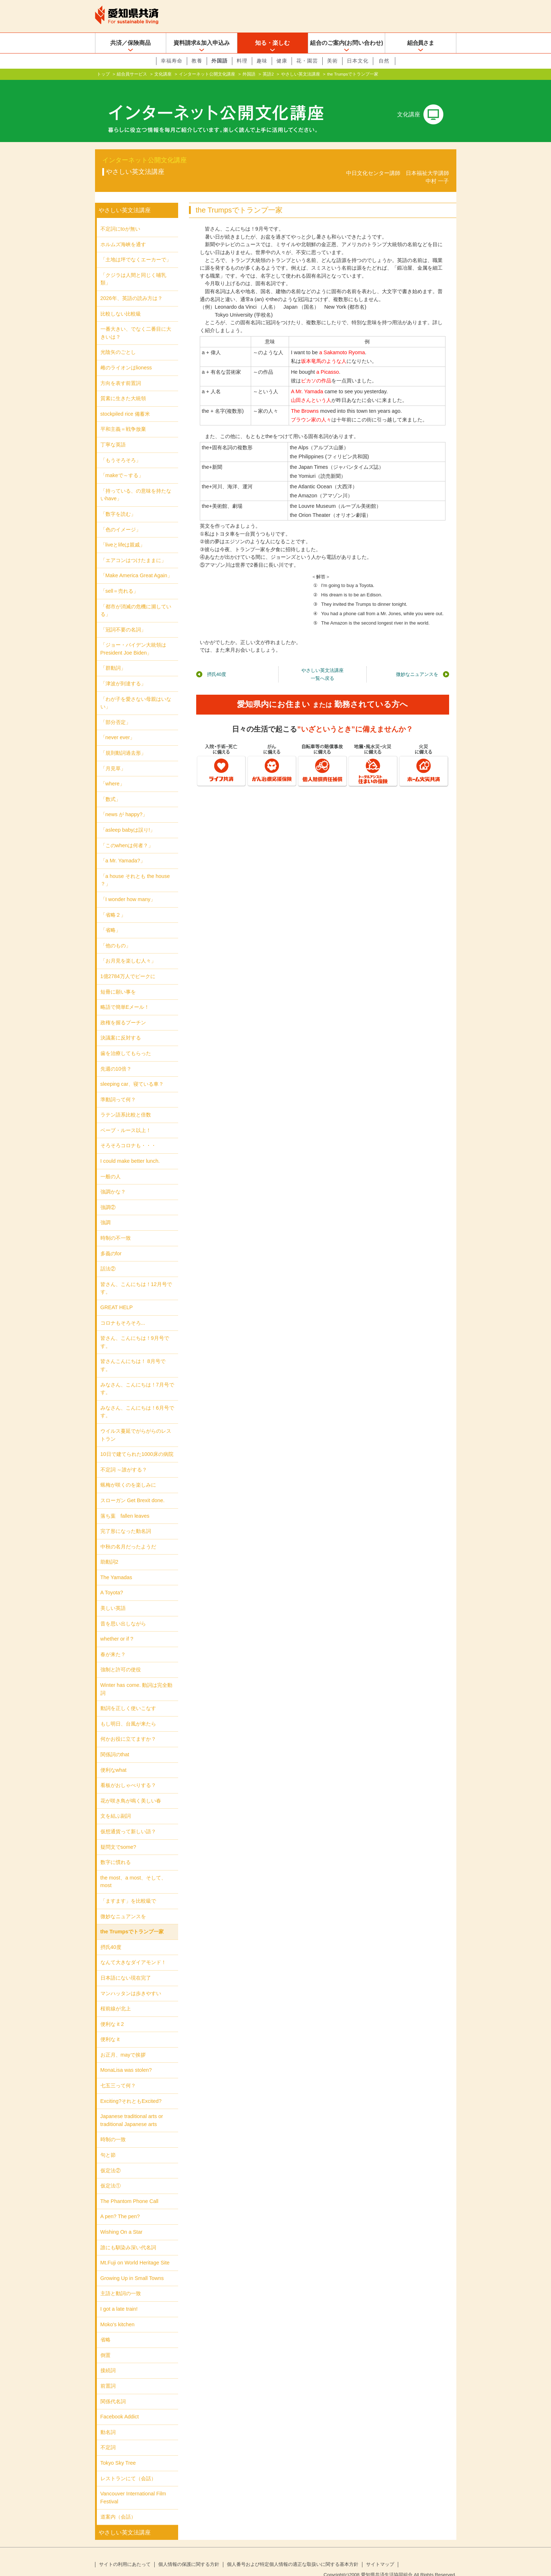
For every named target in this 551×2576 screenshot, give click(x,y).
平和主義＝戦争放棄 (123, 417)
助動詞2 (109, 1550)
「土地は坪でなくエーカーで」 (135, 248)
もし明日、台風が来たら (128, 1712)
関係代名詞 (113, 2389)
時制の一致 (113, 2128)
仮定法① (110, 2174)
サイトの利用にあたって (125, 2552)
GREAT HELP (116, 1296)
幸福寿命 (171, 61)
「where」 (112, 772)
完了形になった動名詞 (125, 1519)
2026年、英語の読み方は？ (131, 287)
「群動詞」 (113, 656)
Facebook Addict (119, 2405)
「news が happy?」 (124, 803)
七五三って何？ (118, 2074)
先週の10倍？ (116, 1057)
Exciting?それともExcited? (131, 2089)
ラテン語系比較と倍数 (125, 1103)
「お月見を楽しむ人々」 (128, 949)
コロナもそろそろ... (122, 1311)
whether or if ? (116, 1627)
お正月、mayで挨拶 (123, 2043)
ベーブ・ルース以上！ (125, 1119)
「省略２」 (113, 903)
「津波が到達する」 (123, 672)
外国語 (219, 61)
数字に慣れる (115, 1850)
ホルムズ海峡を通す (123, 233)
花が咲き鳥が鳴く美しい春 (130, 1789)
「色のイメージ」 (120, 517)
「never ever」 (117, 726)
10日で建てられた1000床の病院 (136, 1442)
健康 (281, 61)
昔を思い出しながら (123, 1612)
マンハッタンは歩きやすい (130, 1981)
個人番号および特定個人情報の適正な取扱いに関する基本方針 (292, 2552)
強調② (108, 1196)
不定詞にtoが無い (120, 217)
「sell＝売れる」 (119, 579)
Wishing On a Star (121, 2220)
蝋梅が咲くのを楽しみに (128, 1473)
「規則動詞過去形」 (123, 741)
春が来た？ (113, 1643)
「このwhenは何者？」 (126, 834)
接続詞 (108, 2359)
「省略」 (110, 918)
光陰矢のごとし (118, 340)
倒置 (105, 2343)
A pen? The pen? (120, 2205)
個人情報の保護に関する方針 (188, 2552)
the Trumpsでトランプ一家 (132, 1920)
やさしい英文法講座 (300, 74)
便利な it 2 (112, 2012)
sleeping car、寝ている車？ (132, 1072)
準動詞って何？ (118, 1088)
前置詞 (108, 2374)
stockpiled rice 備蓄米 (125, 402)
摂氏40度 (216, 662)
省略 (105, 2328)
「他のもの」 (115, 934)
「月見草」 (113, 757)
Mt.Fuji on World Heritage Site (135, 2251)
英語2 (268, 74)
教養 (196, 61)
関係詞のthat (114, 1743)
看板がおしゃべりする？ (128, 1773)
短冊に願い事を (118, 980)
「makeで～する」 (121, 464)
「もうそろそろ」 (120, 448)
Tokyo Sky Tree (118, 2451)
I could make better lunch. (130, 1149)
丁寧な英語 (113, 433)
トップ (103, 74)
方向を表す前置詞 (120, 371)
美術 (332, 61)
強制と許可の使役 (120, 1658)
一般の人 (110, 1165)
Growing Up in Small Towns (132, 2266)
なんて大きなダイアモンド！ (133, 1951)
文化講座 (163, 74)
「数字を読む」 (118, 502)
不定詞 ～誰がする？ (123, 1458)
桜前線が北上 (115, 1997)
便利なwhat (113, 1758)
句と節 (108, 2143)
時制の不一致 (115, 1226)
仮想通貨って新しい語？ (128, 1820)
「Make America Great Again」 (136, 564)
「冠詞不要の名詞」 (123, 618)
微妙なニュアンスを (417, 662)
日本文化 (358, 61)
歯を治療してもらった (125, 1042)
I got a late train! (119, 2297)
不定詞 (108, 2436)
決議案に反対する (120, 1026)
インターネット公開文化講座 (207, 74)
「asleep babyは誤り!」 (127, 818)
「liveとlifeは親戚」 (122, 533)
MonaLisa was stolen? (126, 2058)
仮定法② (110, 2159)
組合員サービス (132, 74)
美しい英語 (113, 1596)
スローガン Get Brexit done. (132, 1489)
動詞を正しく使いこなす (128, 1697)
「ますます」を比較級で (128, 1889)
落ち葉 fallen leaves (125, 1504)
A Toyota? (111, 1581)
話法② (108, 1257)
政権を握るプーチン (123, 1011)
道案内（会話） (118, 2505)
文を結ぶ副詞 (115, 1804)
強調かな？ (113, 1180)
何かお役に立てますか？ (128, 1727)
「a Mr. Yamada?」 (122, 849)
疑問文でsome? (118, 1835)
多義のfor (111, 1242)
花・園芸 (307, 61)
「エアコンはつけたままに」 (133, 549)
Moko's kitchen (117, 2312)
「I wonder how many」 (128, 888)
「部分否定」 (115, 710)
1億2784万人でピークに (127, 965)
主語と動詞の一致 (120, 2282)
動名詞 (108, 2420)
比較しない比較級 (120, 302)
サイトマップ (380, 2552)
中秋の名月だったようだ (128, 1535)
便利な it (110, 2028)
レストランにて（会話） (128, 2466)
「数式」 (110, 787)
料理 (242, 61)
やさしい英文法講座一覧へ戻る (322, 662)
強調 (105, 1211)
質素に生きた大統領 (123, 387)
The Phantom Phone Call (129, 2190)
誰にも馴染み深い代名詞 (128, 2236)
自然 (384, 61)
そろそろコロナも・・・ (128, 1134)
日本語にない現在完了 (125, 1966)
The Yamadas (116, 1566)
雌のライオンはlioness (126, 356)
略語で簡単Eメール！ (125, 995)
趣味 (262, 61)
